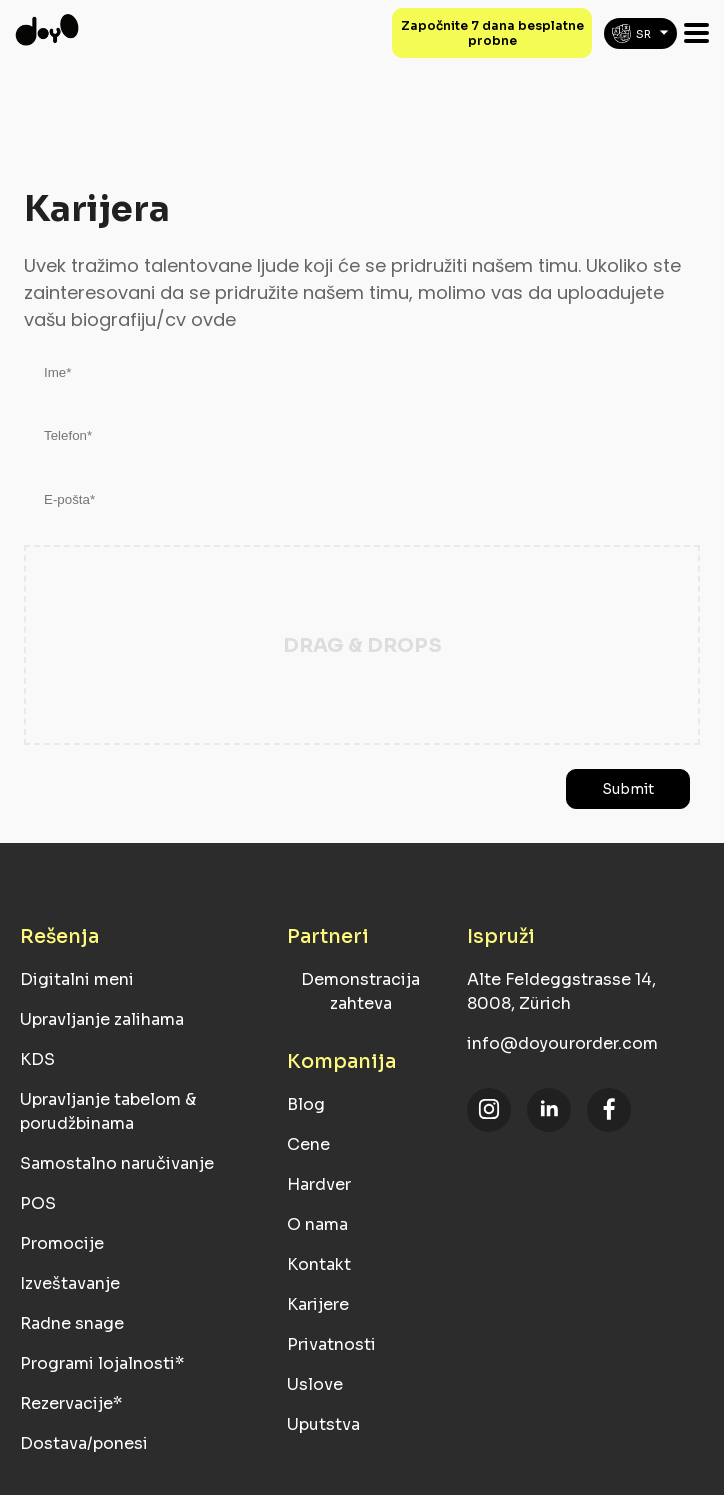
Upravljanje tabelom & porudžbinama (108, 1111)
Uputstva (323, 1424)
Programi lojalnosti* (102, 1363)
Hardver (319, 1184)
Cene (308, 1144)
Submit (628, 789)
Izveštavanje (70, 1283)
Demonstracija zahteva (360, 991)
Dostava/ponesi (84, 1443)
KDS (37, 1059)
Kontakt (319, 1264)
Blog (306, 1104)
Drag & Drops (362, 645)
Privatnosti (331, 1344)
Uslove (315, 1384)
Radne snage (72, 1323)
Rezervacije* (71, 1403)
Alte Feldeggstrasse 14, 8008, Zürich (561, 991)
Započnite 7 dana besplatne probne (492, 33)
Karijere (318, 1304)
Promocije (62, 1243)
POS (38, 1203)
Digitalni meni (77, 979)
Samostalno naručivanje (117, 1163)
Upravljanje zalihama (102, 1019)
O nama (317, 1224)
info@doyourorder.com (562, 1043)
